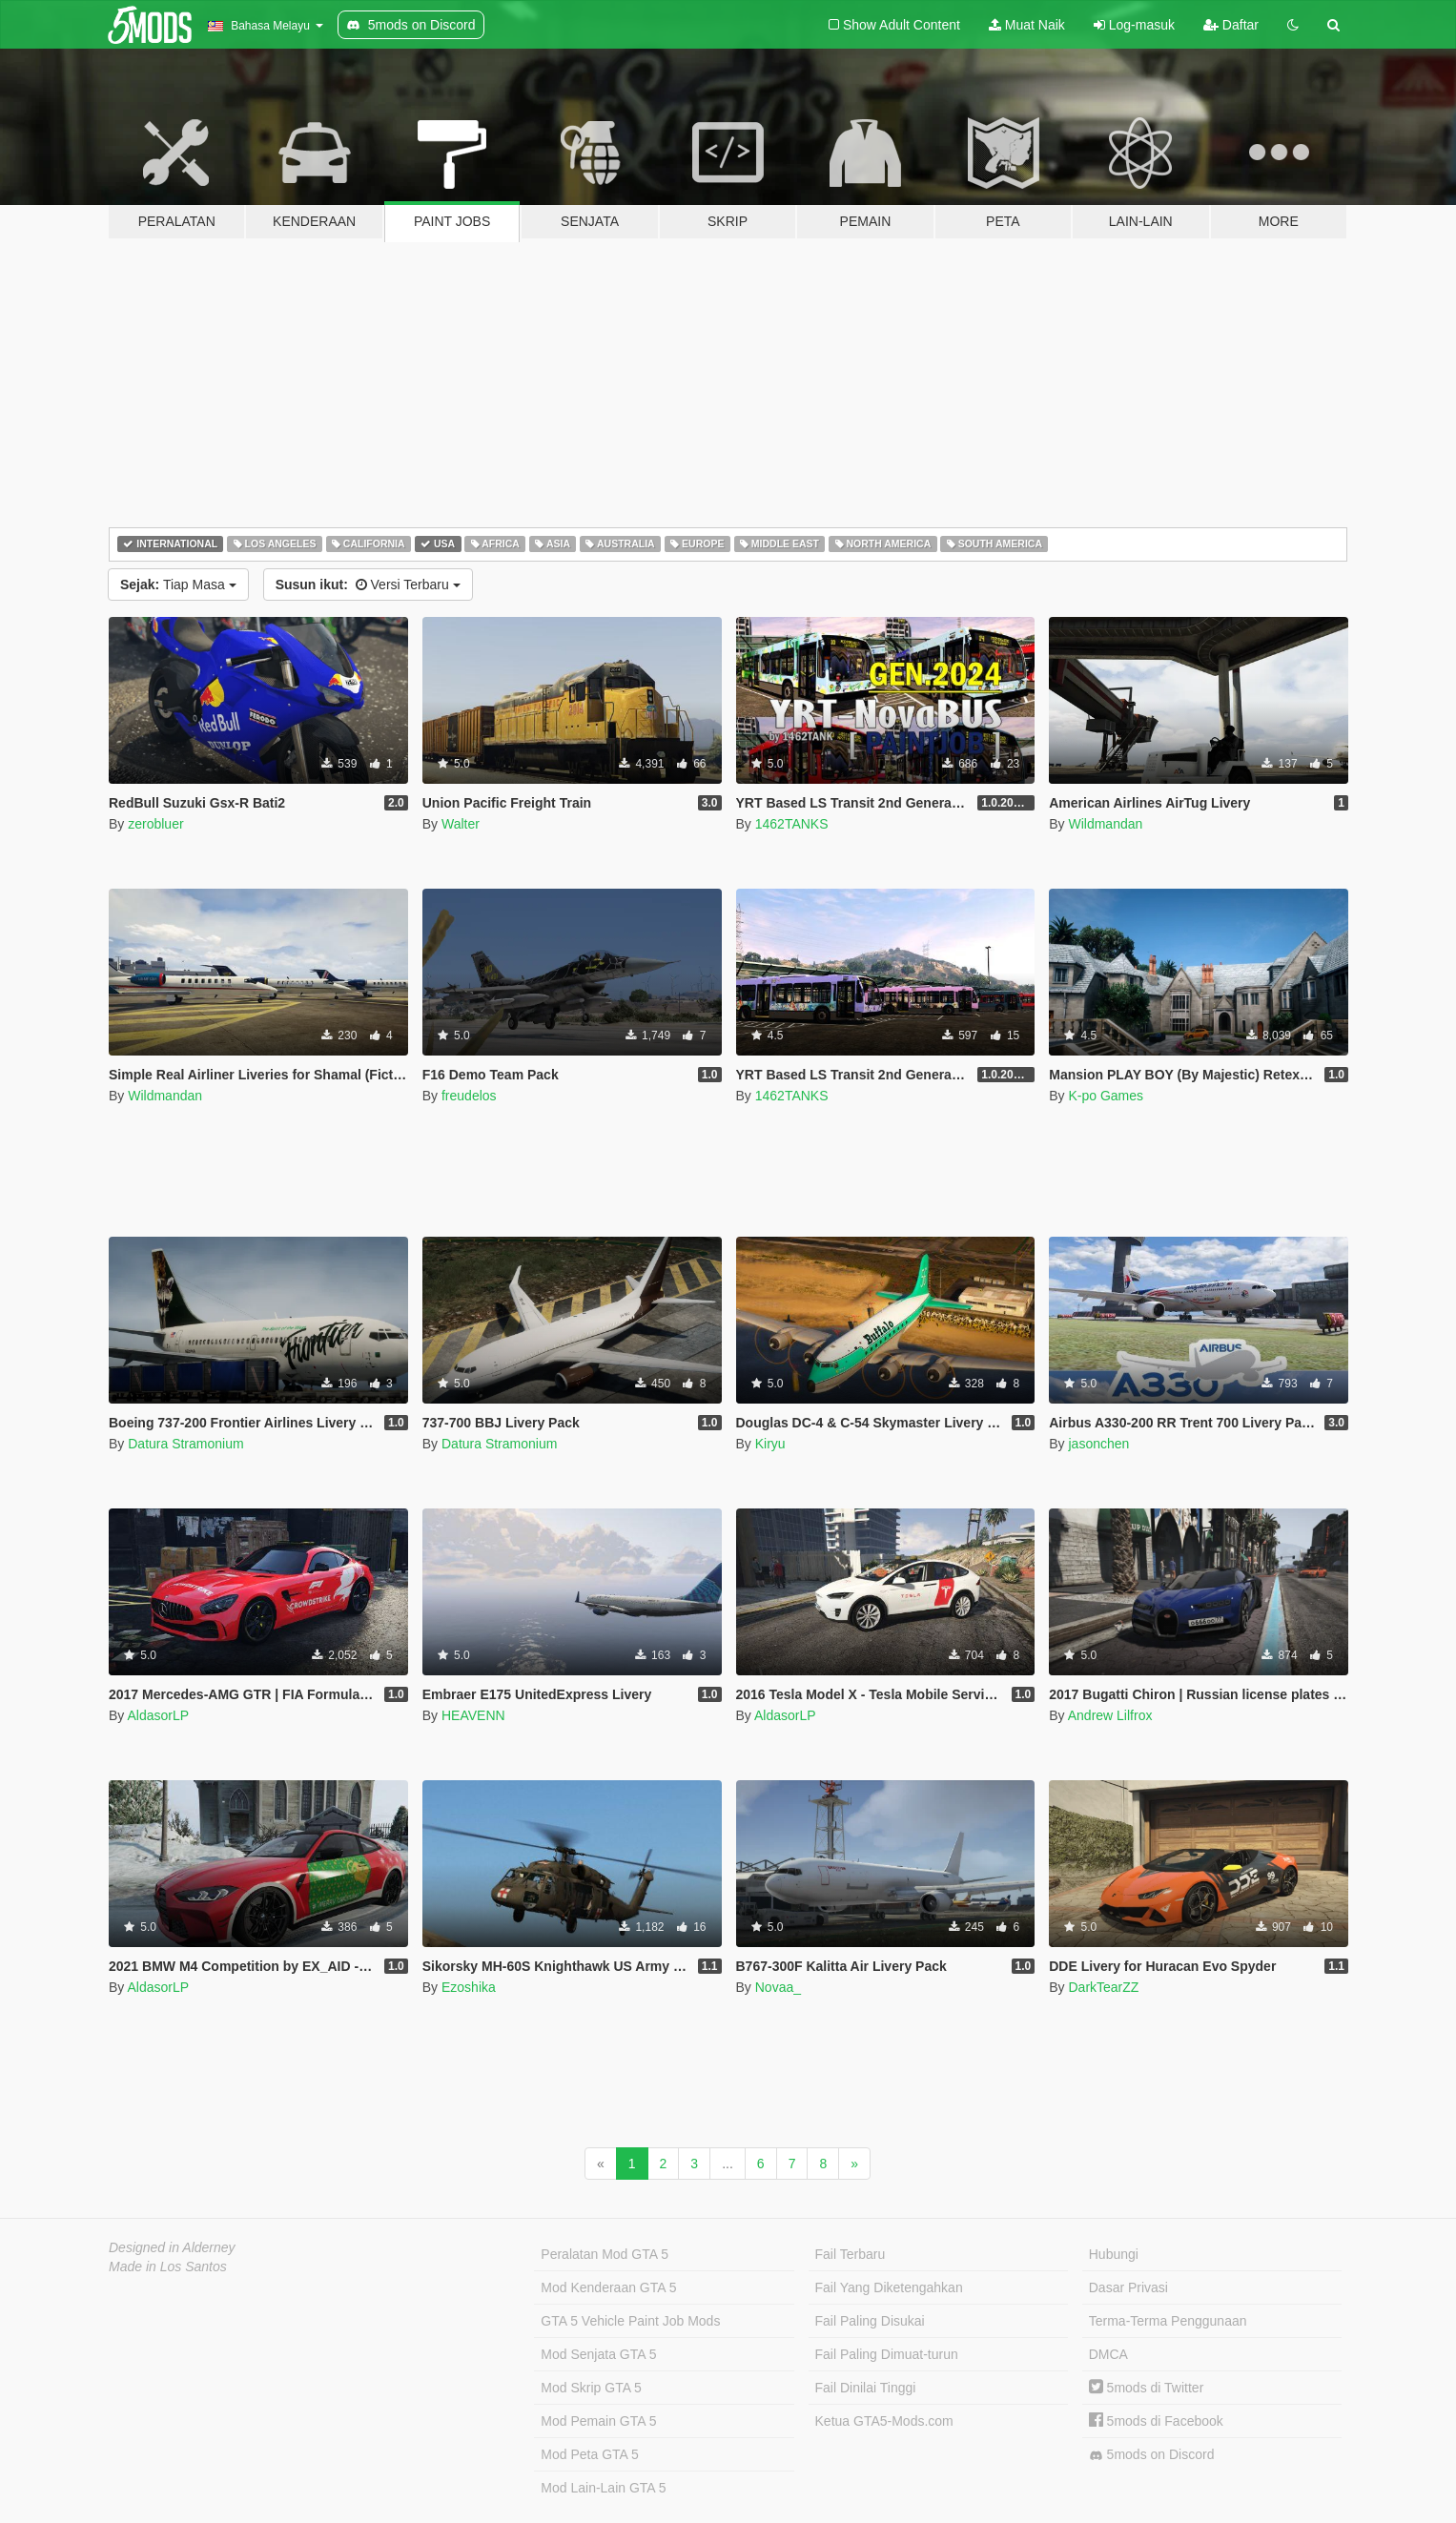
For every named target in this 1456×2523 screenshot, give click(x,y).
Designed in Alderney (172, 2247)
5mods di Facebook (1156, 2421)
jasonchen (1098, 1443)
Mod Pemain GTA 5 (598, 2421)
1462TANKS (792, 823)
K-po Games (1105, 1095)
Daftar (1231, 24)
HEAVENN (473, 1715)
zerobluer (155, 823)
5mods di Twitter (1146, 2387)
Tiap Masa (178, 584)
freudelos (469, 1095)
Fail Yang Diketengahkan (889, 2287)
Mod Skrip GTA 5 (591, 2387)
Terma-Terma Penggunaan (1168, 2320)
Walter (460, 823)
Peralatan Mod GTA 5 (604, 2254)
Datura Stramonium (185, 1443)
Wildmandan (1105, 823)
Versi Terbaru (368, 584)
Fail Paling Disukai (870, 2320)
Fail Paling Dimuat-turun (886, 2354)
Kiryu (770, 1443)
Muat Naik (1027, 24)
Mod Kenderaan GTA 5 (608, 2287)
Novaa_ (778, 1987)
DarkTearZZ (1103, 1987)
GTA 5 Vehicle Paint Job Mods (630, 2320)
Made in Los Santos (168, 2266)
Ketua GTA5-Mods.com (884, 2421)
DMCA (1108, 2354)
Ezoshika (468, 1987)
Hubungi (1113, 2254)
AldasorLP (158, 1715)
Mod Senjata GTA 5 (598, 2354)
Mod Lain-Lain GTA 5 (603, 2487)
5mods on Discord (1152, 2455)
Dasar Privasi (1128, 2287)
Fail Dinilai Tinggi (865, 2387)
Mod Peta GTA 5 (589, 2454)
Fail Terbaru (850, 2254)
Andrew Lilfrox (1110, 1715)
